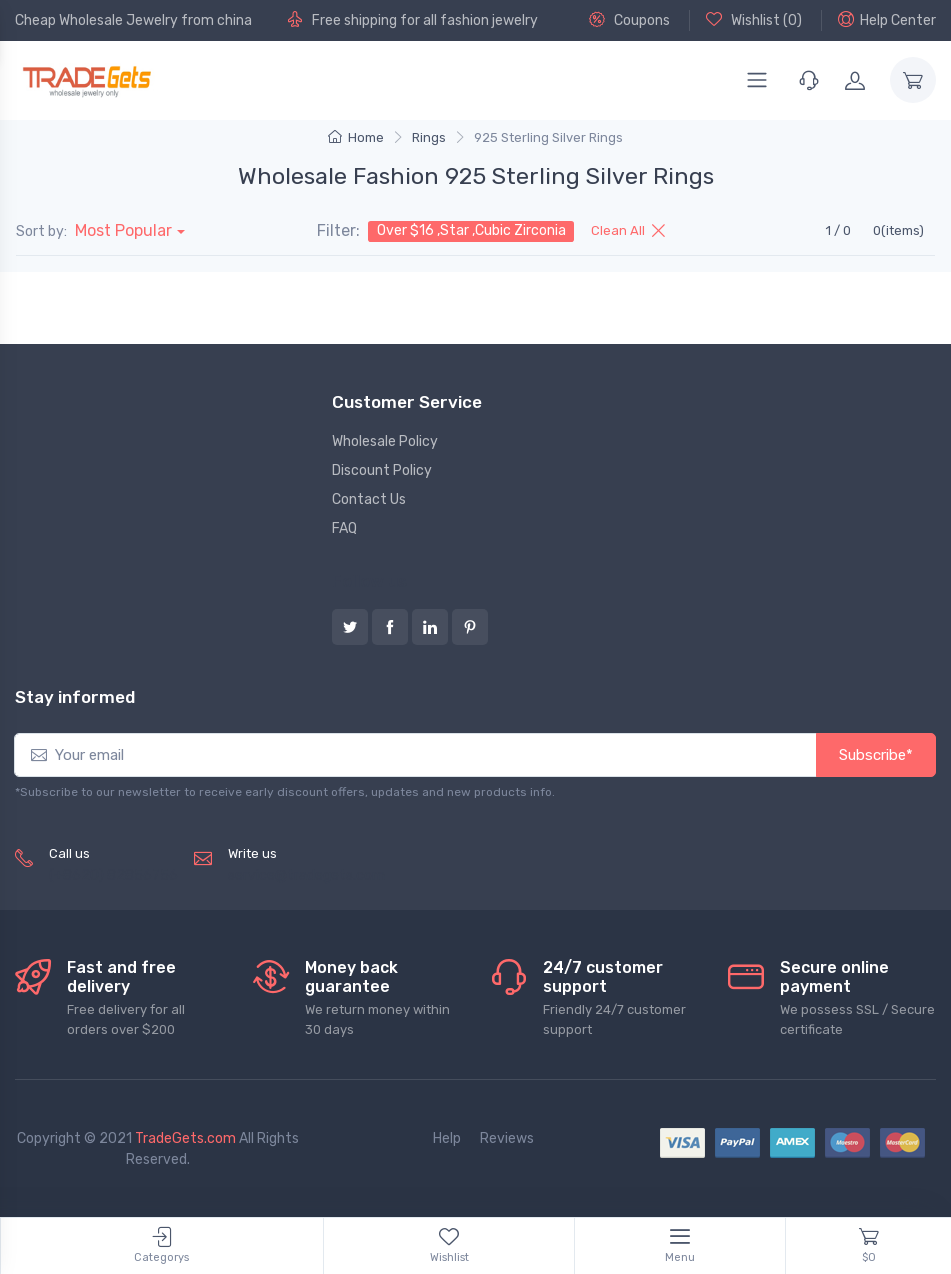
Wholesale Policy (385, 441)
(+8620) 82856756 (113, 875)
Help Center (887, 20)
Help (447, 1138)
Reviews (507, 1138)
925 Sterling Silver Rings (548, 137)
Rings (429, 137)
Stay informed (75, 697)
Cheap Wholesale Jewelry (96, 20)
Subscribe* (876, 755)
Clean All (628, 230)
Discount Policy (382, 470)
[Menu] (757, 80)
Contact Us (369, 499)
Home (356, 137)
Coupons (629, 20)
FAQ (344, 528)
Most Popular (123, 230)
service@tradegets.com (306, 875)
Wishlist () (754, 20)
